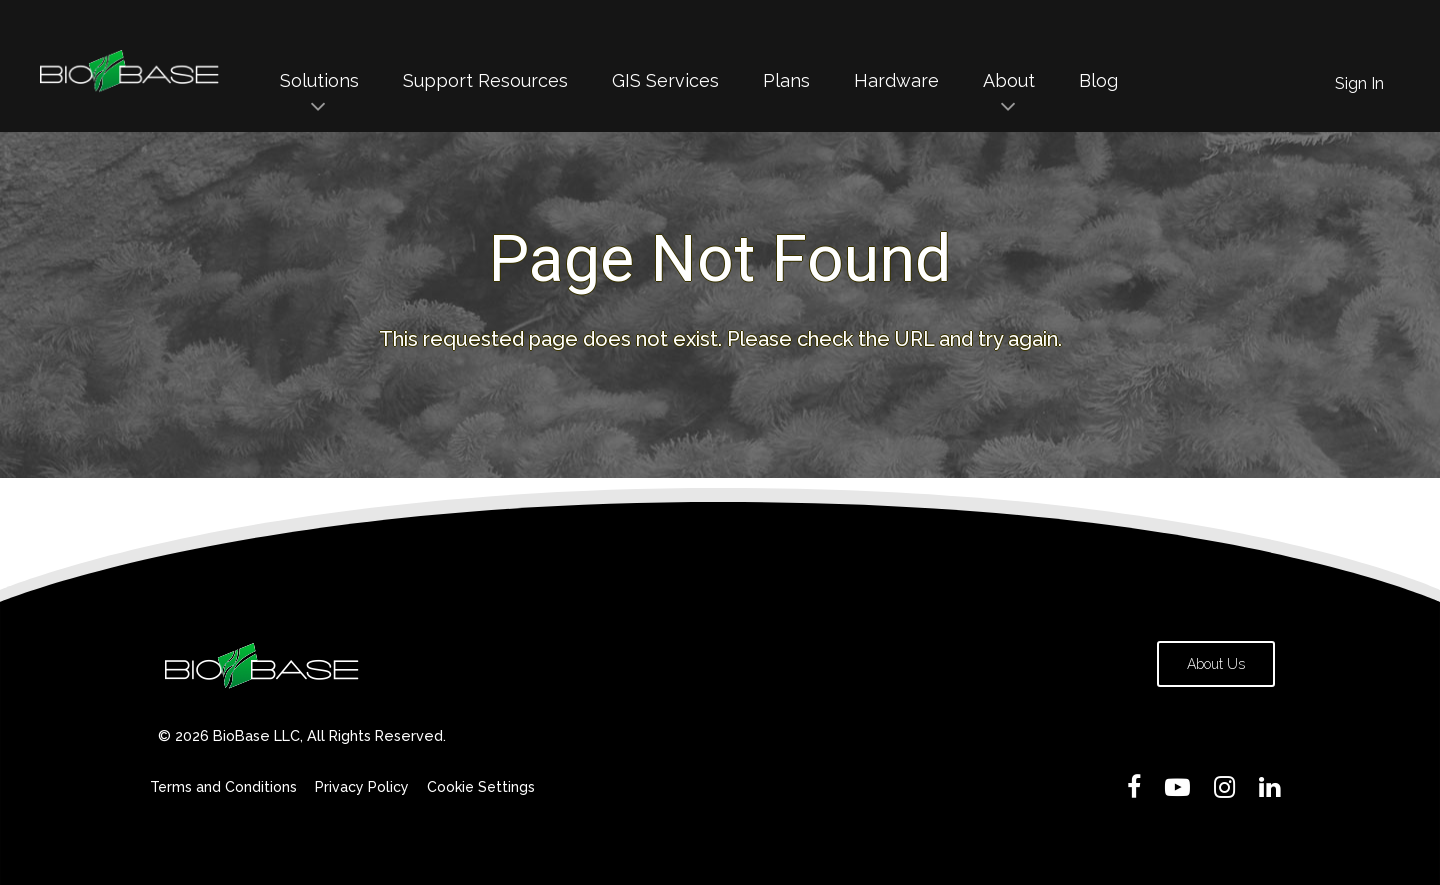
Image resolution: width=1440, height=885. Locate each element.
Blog (1098, 80)
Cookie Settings (481, 787)
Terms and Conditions (223, 787)
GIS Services (665, 80)
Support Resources (485, 80)
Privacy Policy (362, 787)
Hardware (896, 80)
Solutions (319, 80)
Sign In (1359, 83)
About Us (1216, 664)
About (1009, 80)
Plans (786, 80)
